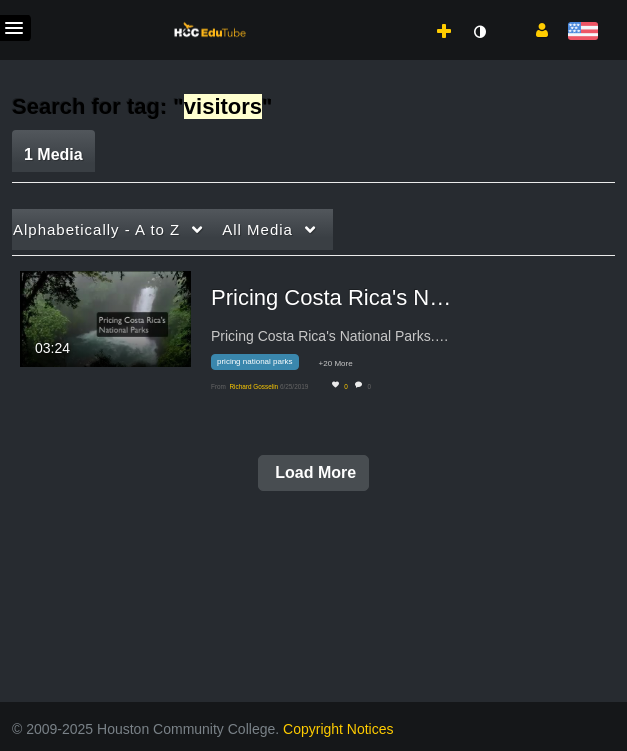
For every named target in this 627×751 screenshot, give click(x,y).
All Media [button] (257, 229)
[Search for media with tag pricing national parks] (262, 365)
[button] (534, 29)
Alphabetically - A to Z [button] (96, 229)
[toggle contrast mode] (479, 32)
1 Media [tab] (53, 154)
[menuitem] (400, 11)
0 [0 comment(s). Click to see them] (370, 386)
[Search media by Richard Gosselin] (253, 386)
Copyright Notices (338, 729)
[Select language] (582, 32)
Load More (313, 472)
